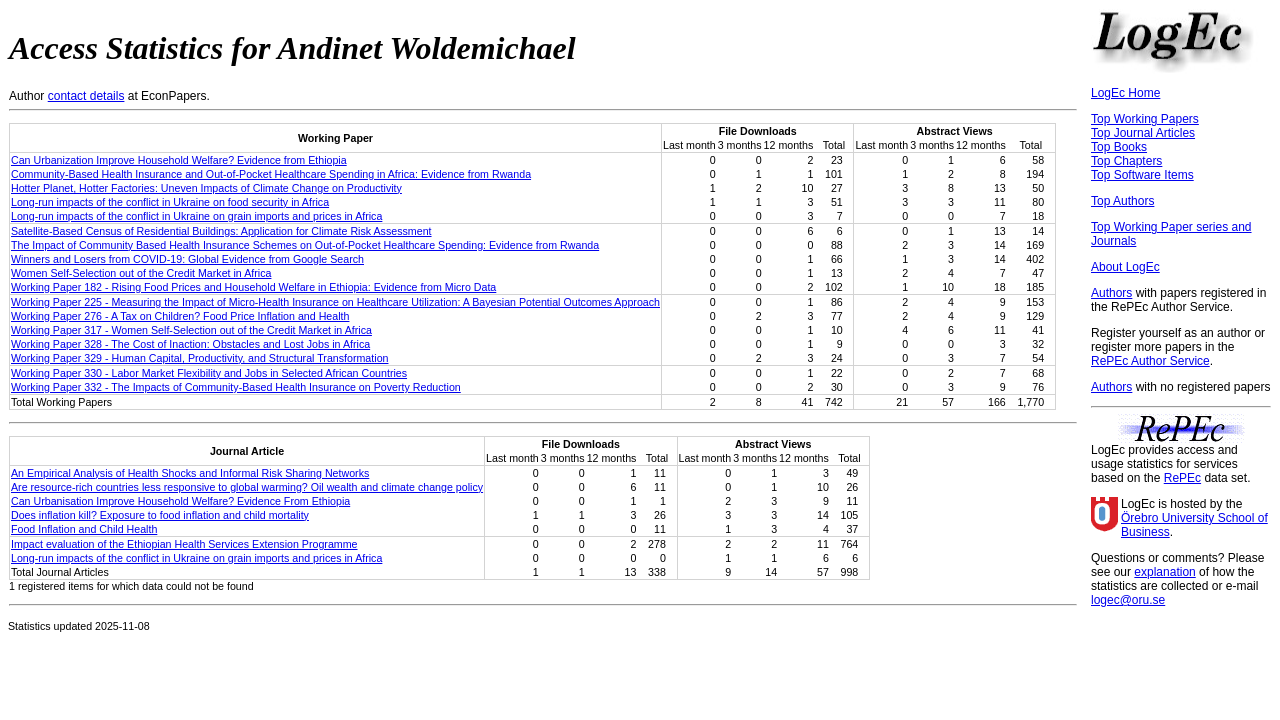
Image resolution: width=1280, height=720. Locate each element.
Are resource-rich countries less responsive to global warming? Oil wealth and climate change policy (247, 487)
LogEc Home (1125, 93)
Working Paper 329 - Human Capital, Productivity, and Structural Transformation (199, 358)
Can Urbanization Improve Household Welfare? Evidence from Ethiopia (179, 160)
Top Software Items (1142, 175)
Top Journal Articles (1143, 133)
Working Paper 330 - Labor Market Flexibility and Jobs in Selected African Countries (209, 373)
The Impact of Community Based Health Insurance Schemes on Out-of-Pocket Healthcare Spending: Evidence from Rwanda (305, 245)
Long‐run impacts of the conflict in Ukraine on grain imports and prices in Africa (196, 216)
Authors (1111, 293)
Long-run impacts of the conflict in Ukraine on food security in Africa (170, 202)
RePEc (1182, 478)
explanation (1164, 572)
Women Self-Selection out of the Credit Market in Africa (141, 273)
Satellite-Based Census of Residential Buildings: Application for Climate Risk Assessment (221, 231)
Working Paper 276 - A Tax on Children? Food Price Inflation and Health (180, 316)
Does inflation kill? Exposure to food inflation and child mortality (160, 515)
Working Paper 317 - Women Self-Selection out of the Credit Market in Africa (191, 330)
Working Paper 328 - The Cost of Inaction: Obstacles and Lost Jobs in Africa (190, 344)
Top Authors (1122, 201)
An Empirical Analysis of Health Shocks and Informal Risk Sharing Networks (190, 473)
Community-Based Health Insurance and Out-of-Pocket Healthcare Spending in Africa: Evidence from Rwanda (271, 174)
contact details (86, 96)
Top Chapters (1126, 161)
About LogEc (1125, 267)
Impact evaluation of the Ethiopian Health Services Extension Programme (184, 544)
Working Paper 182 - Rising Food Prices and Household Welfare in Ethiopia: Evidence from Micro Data (253, 287)
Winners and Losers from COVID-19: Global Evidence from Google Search (187, 259)
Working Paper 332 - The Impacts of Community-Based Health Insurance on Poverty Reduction (236, 387)
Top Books (1119, 147)
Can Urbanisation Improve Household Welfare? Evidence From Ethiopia (180, 501)
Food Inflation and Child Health (84, 529)
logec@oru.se (1128, 600)
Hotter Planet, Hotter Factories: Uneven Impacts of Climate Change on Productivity (206, 188)
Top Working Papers (1145, 119)
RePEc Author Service (1150, 361)
